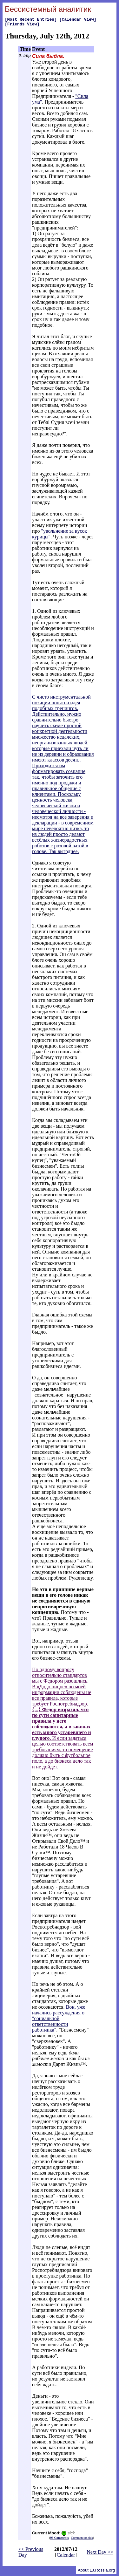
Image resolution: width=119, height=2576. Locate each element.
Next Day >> (100, 2554)
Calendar (66, 2556)
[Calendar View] (77, 20)
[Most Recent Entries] (31, 20)
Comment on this (82, 2539)
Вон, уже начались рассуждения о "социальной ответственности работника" (58, 2020)
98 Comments (59, 2539)
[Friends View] (22, 26)
